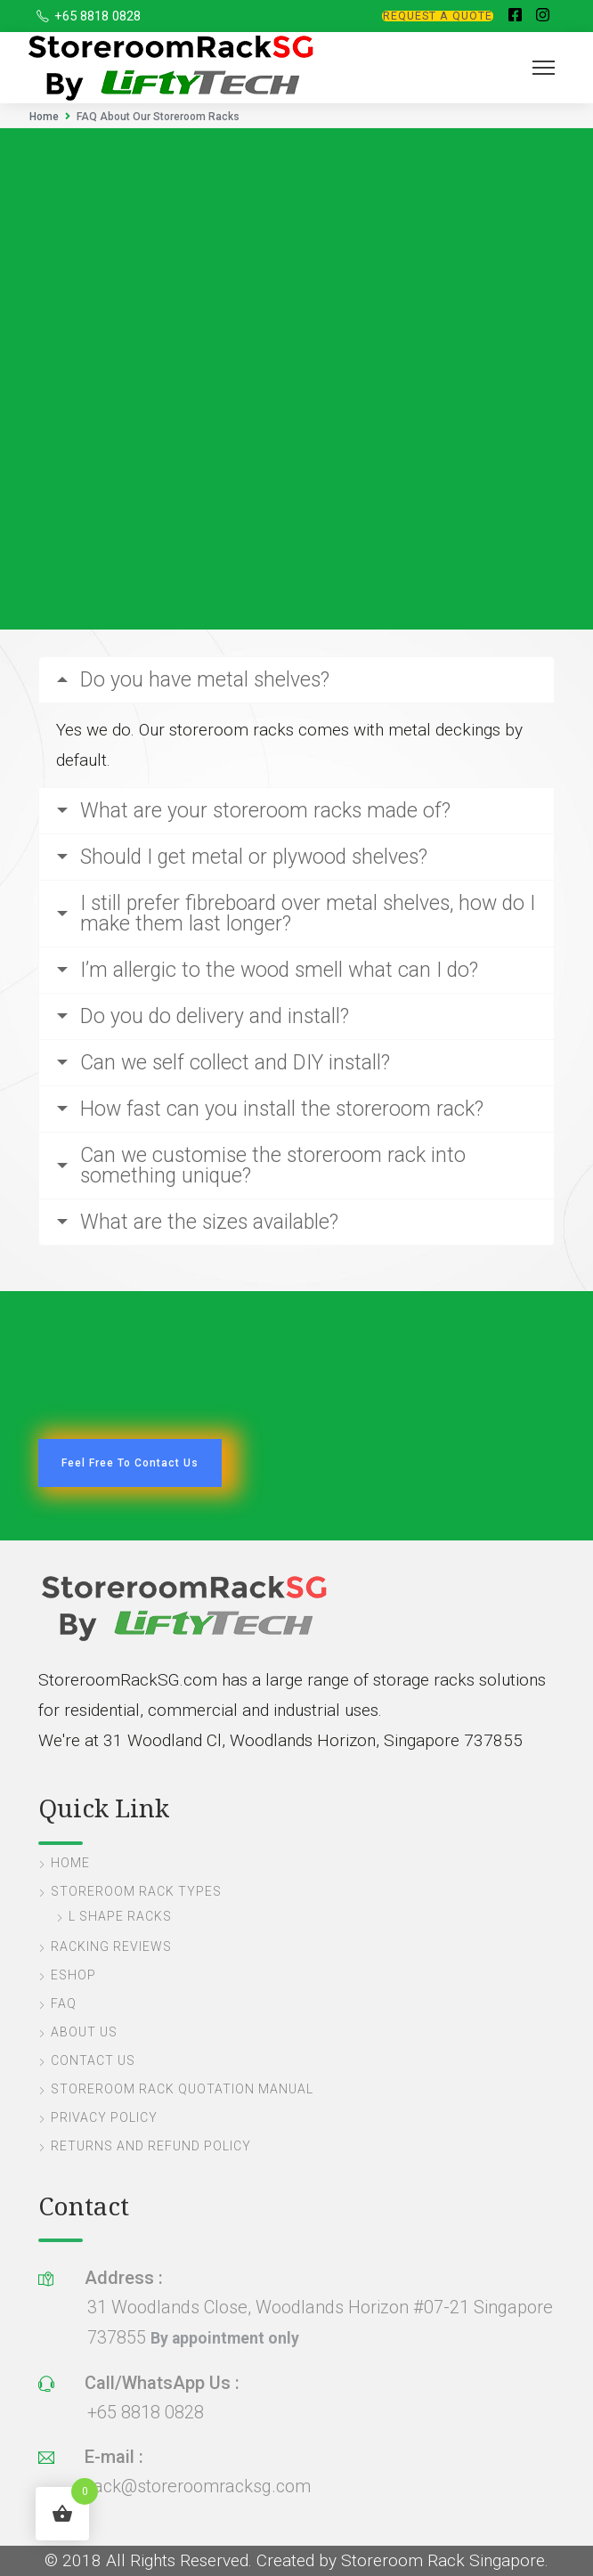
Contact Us (93, 2060)
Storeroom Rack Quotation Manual (182, 2089)
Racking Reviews (111, 1946)
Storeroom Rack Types (136, 1891)
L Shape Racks (120, 1916)
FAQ (64, 2003)
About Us (84, 2032)
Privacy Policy (104, 2117)
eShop (73, 1975)
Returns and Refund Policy (151, 2146)
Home (44, 116)
